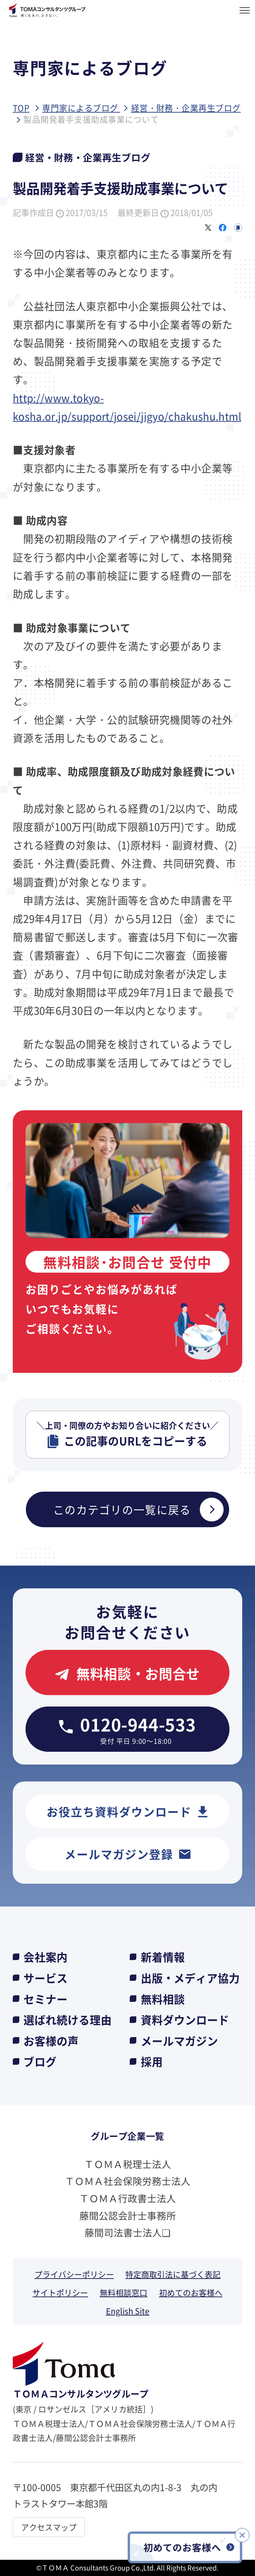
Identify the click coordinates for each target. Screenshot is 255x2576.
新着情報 (163, 1956)
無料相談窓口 (123, 2292)
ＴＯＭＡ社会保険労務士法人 (127, 2181)
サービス (45, 1977)
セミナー (45, 1998)
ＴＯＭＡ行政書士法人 (127, 2198)
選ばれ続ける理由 (67, 2019)
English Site (127, 2311)
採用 (152, 2061)
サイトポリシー (60, 2292)
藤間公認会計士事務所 (127, 2215)
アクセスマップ (49, 2527)
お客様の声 (51, 2040)
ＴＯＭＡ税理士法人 (127, 2164)
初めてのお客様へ (191, 2292)
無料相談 (163, 1998)
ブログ (40, 2061)
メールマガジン (179, 2040)
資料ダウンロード (185, 2019)
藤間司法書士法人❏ (127, 2232)
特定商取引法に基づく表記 (172, 2274)
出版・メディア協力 (190, 1977)
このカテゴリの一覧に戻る (138, 1509)
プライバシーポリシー (74, 2274)
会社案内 (45, 1956)
